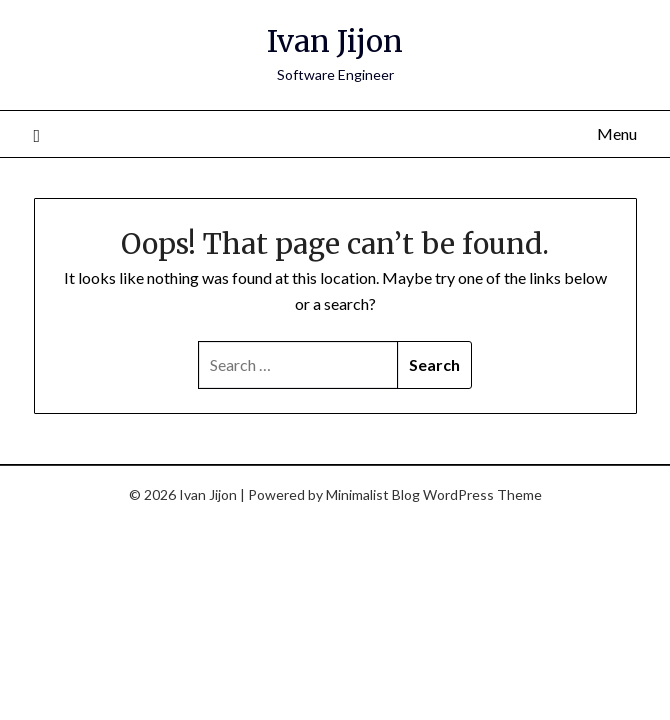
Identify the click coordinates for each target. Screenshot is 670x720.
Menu (617, 133)
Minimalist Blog (373, 494)
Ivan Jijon (335, 41)
